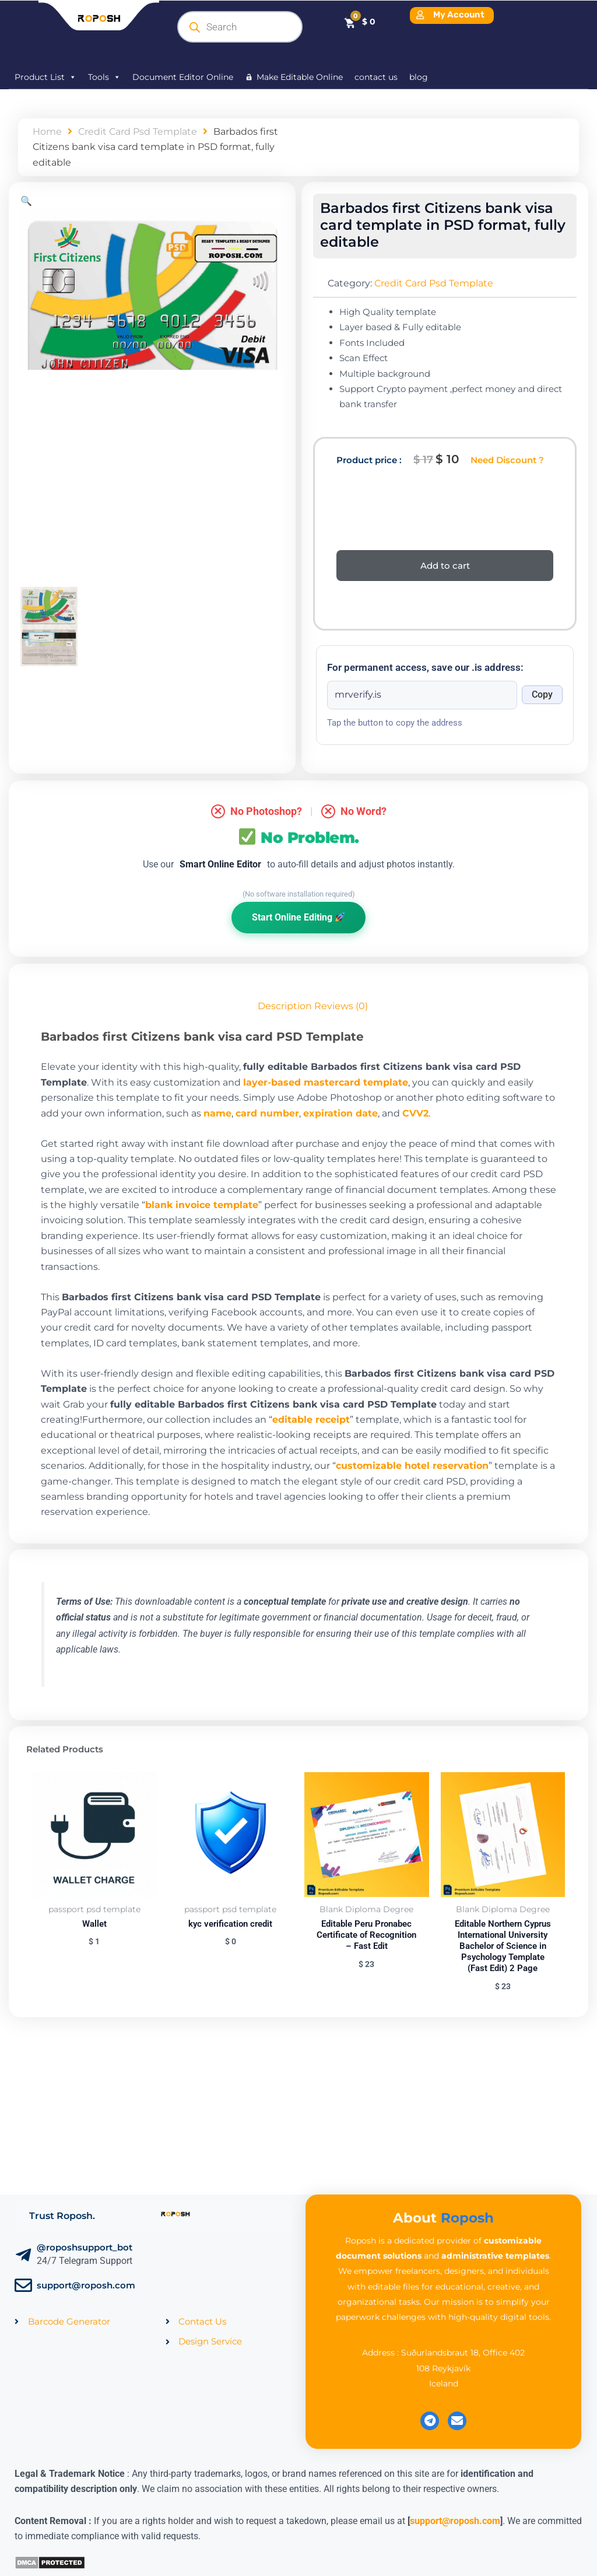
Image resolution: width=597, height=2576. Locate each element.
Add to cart (445, 565)
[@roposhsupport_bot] (23, 2255)
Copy (542, 694)
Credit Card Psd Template (137, 131)
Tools (104, 77)
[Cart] (359, 21)
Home (47, 131)
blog (418, 77)
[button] (26, 200)
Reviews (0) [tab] (341, 1006)
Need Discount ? (507, 460)
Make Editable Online (300, 77)
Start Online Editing (298, 917)
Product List (45, 77)
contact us (376, 77)
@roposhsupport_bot (84, 2247)
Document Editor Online (182, 77)
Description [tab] (285, 1006)
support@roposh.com (86, 2285)
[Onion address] (422, 695)
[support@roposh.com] (23, 2285)
